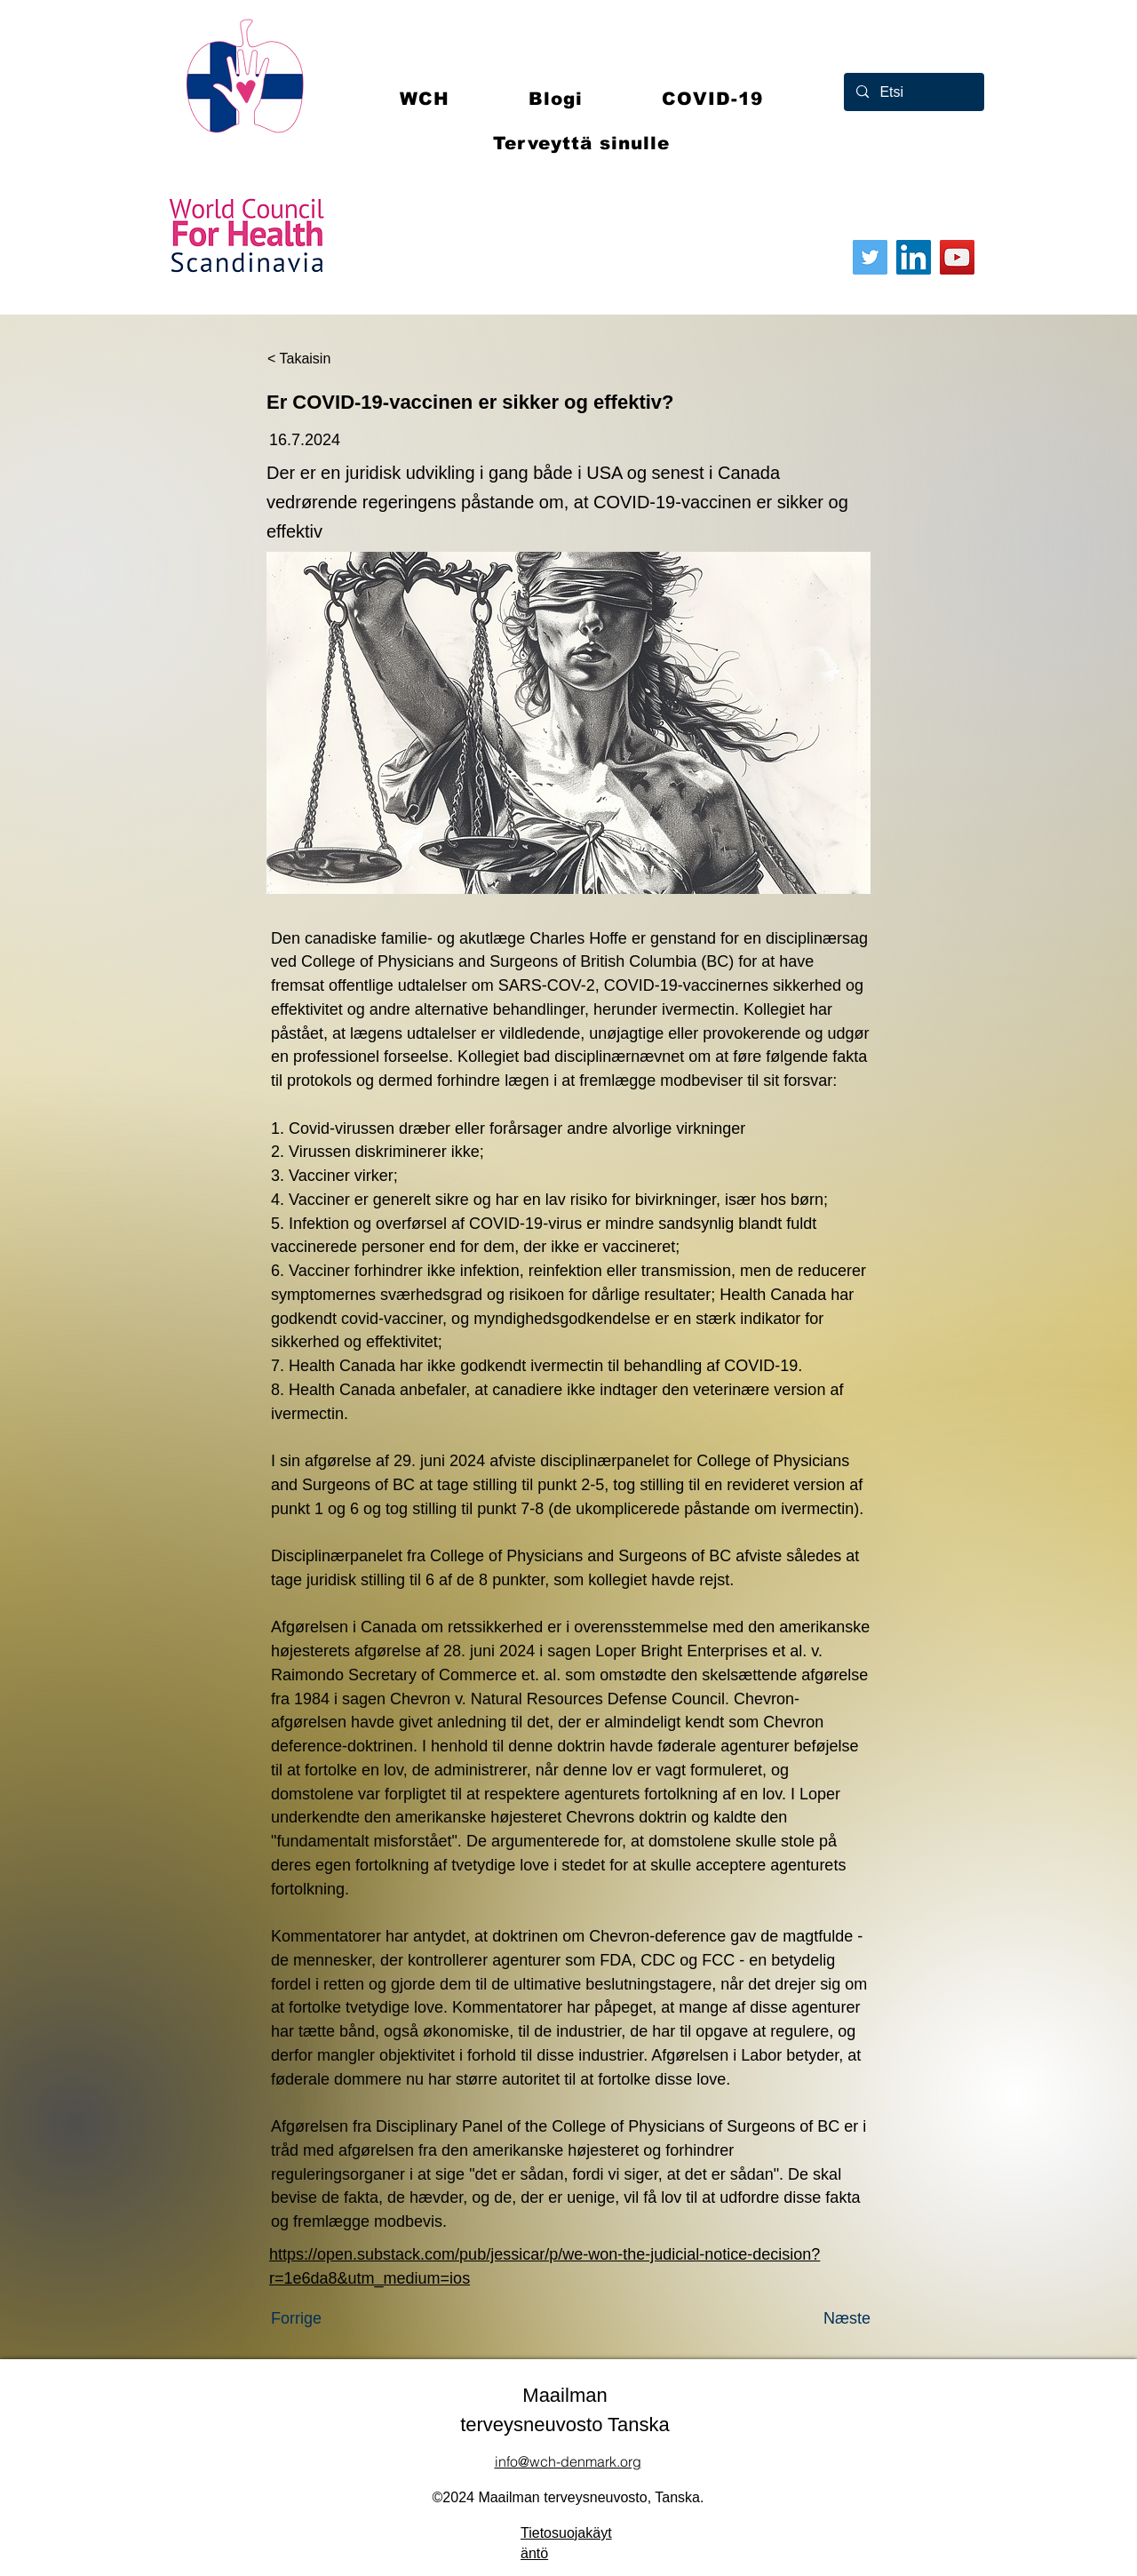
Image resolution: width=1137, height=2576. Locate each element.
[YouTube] (957, 257)
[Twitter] (870, 257)
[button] (713, 98)
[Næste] (826, 2318)
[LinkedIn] (913, 257)
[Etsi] (913, 92)
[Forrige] (329, 2318)
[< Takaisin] (326, 359)
